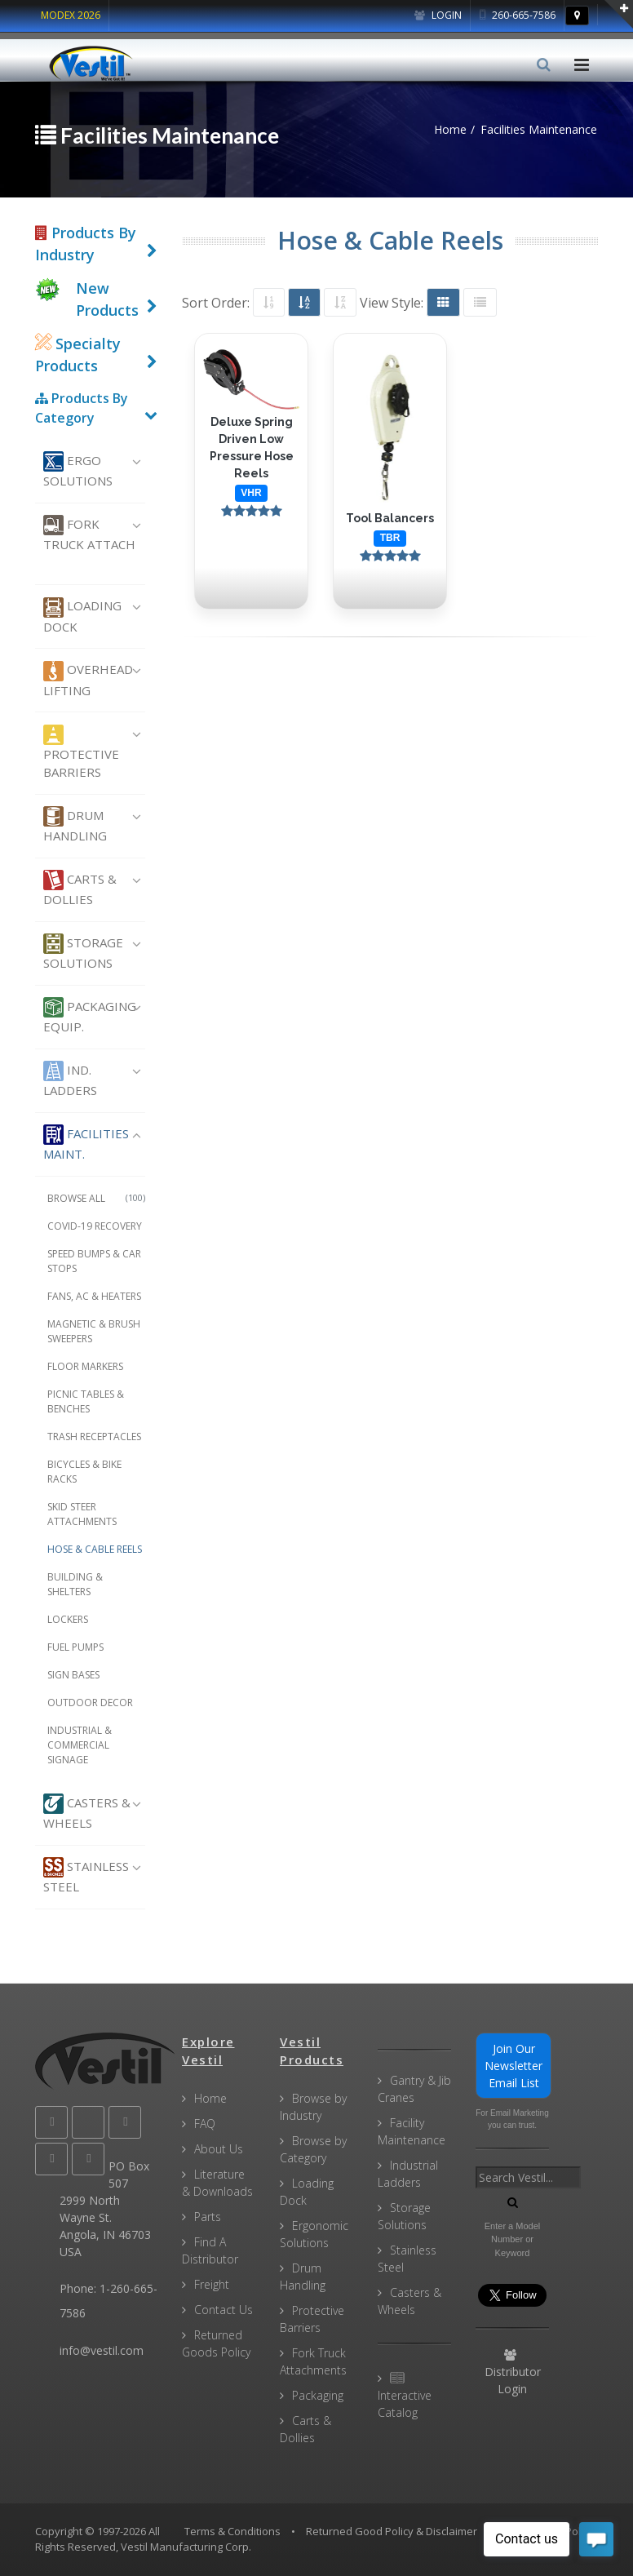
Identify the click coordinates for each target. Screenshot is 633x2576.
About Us (218, 2149)
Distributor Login (513, 2372)
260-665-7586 (518, 15)
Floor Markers (85, 1366)
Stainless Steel (86, 1876)
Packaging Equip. (89, 1016)
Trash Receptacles (94, 1436)
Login (438, 15)
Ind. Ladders (70, 1079)
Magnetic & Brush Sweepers (93, 1331)
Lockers (67, 1619)
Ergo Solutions (78, 470)
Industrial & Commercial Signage (79, 1745)
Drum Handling (75, 825)
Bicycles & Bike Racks (84, 1471)
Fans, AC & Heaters (94, 1296)
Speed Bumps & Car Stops (94, 1261)
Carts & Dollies (80, 888)
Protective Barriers (81, 753)
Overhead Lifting (88, 679)
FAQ (204, 2123)
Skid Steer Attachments (82, 1514)
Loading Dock (82, 616)
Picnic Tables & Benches (85, 1401)
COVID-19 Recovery (94, 1226)
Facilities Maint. (86, 1143)
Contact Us (223, 2309)
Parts (207, 2216)
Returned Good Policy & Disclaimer (391, 2531)
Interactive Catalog (405, 2396)
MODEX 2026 (70, 15)
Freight (211, 2284)
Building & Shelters (75, 1584)
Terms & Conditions (232, 2531)
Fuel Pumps (75, 1647)
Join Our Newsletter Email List (513, 2066)
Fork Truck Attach (89, 533)
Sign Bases (73, 1675)
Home (210, 2098)
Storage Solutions (83, 952)
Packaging (317, 2395)
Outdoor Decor (90, 1702)
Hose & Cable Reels (94, 1549)
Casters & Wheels (87, 1812)
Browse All (96, 1198)
